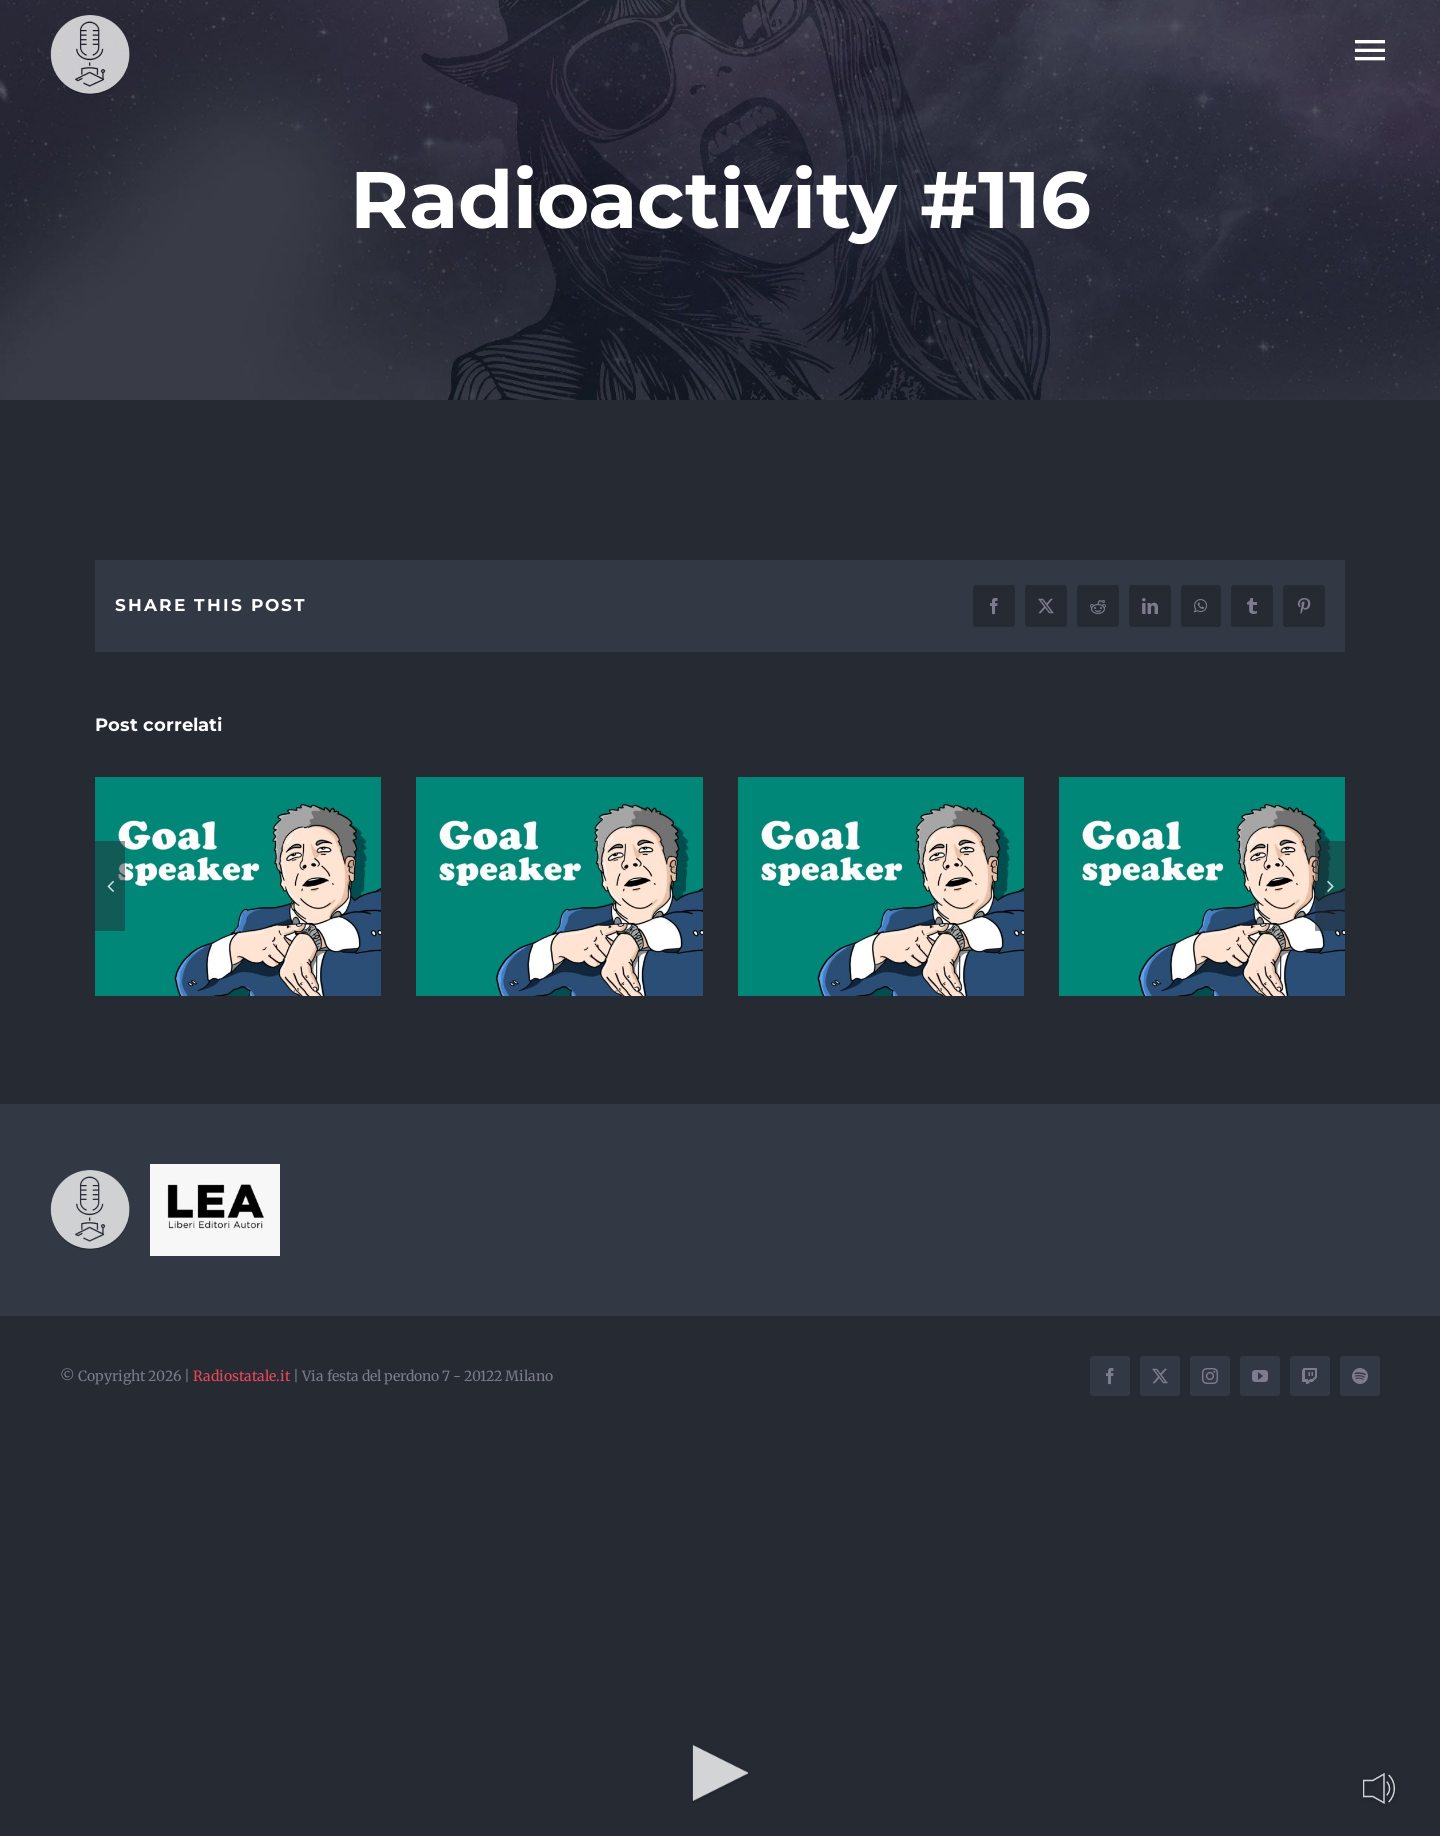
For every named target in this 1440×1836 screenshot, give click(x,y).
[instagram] (1210, 1376)
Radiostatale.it (241, 1376)
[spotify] (1360, 1376)
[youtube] (1260, 1376)
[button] (110, 886)
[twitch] (1310, 1376)
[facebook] (1110, 1376)
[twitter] (1160, 1376)
